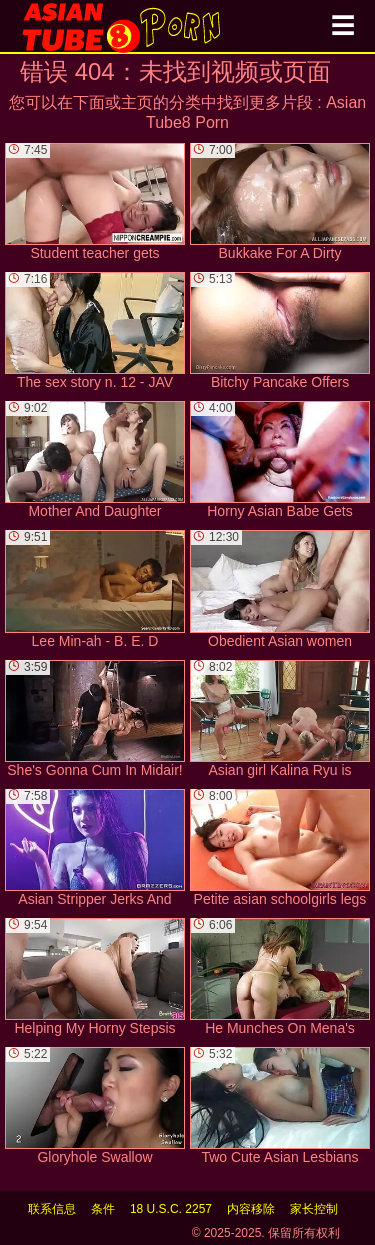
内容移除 (251, 1209)
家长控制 (314, 1209)
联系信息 (52, 1209)
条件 (103, 1209)
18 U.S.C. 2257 (171, 1209)
